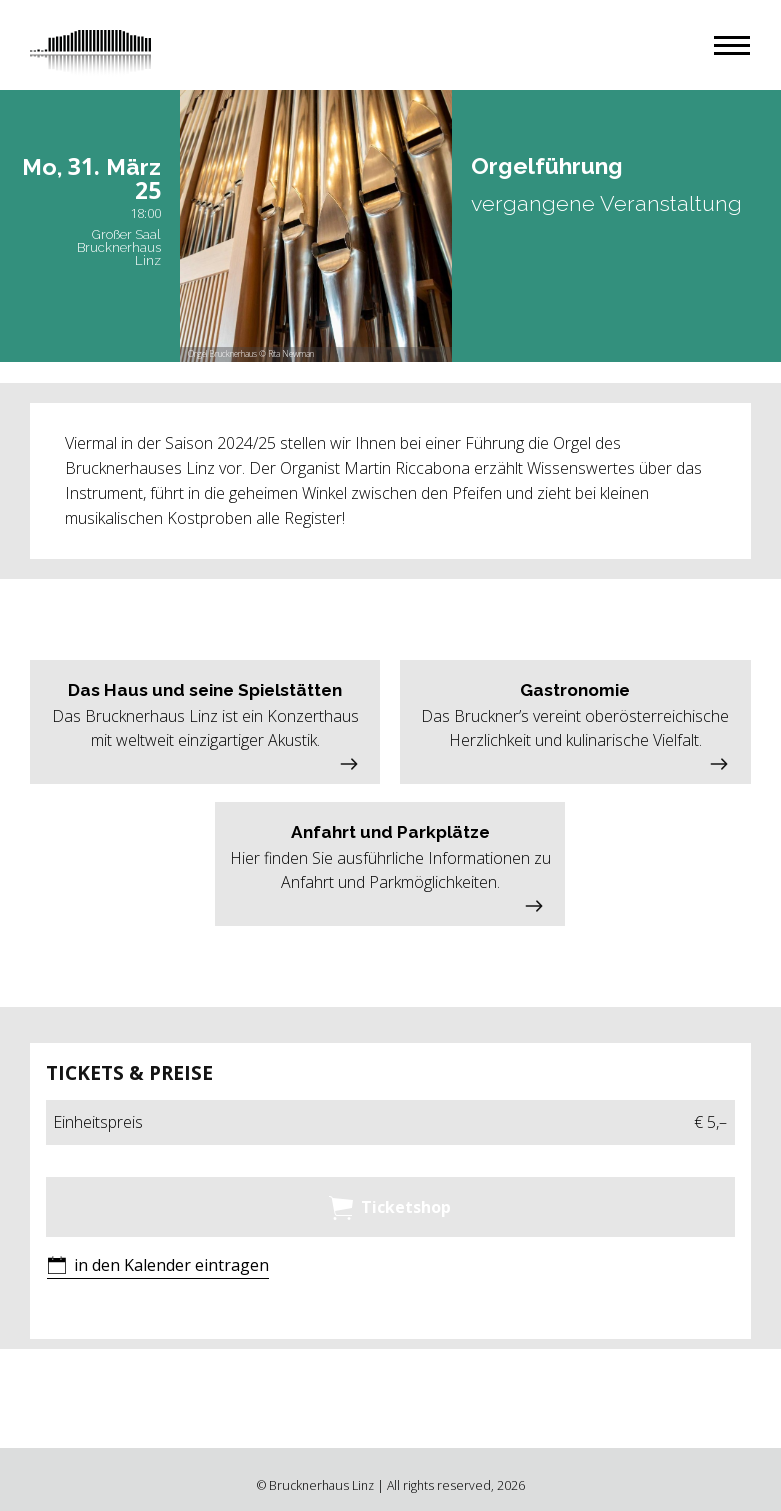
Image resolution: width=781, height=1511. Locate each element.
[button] (732, 45)
